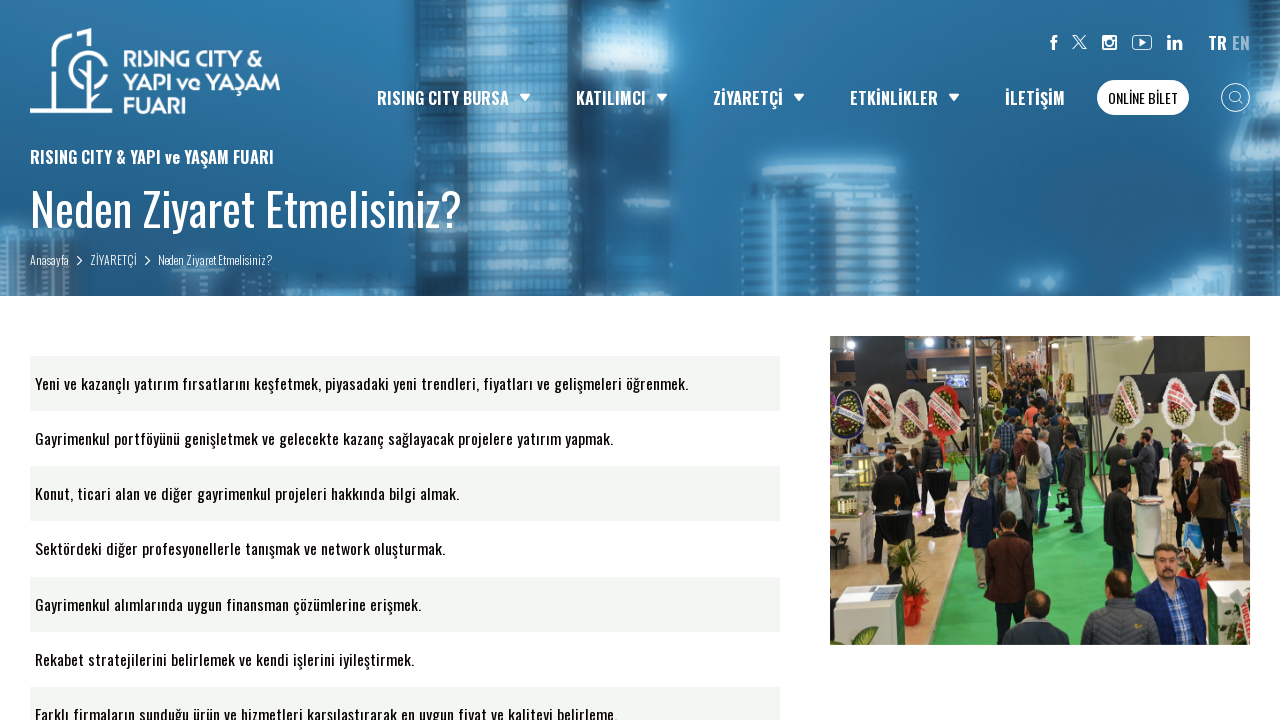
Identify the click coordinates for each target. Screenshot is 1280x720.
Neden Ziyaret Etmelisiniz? (215, 259)
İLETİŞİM (1035, 98)
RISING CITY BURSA (454, 98)
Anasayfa (49, 259)
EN (1241, 42)
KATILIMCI (622, 98)
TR (1217, 42)
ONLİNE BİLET (1143, 97)
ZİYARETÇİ (759, 98)
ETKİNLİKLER (905, 98)
